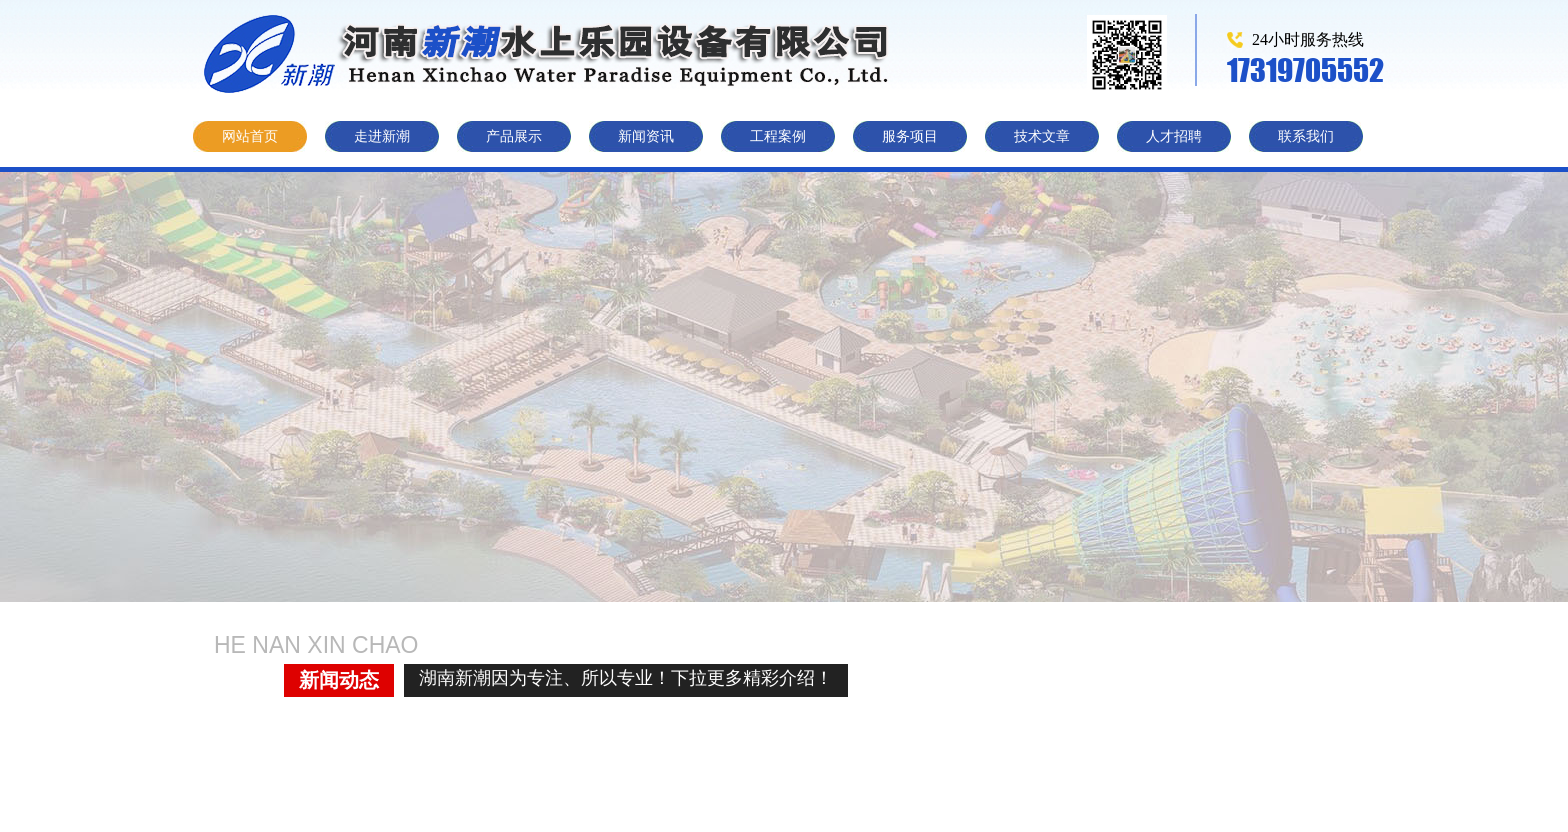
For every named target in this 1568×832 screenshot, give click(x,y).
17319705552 (1305, 69)
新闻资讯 (646, 136)
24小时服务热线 (1308, 39)
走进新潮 (382, 136)
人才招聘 (1174, 136)
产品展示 (514, 136)
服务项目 (910, 136)
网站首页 (250, 136)
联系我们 (1306, 136)
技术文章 (1042, 136)
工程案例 (778, 136)
